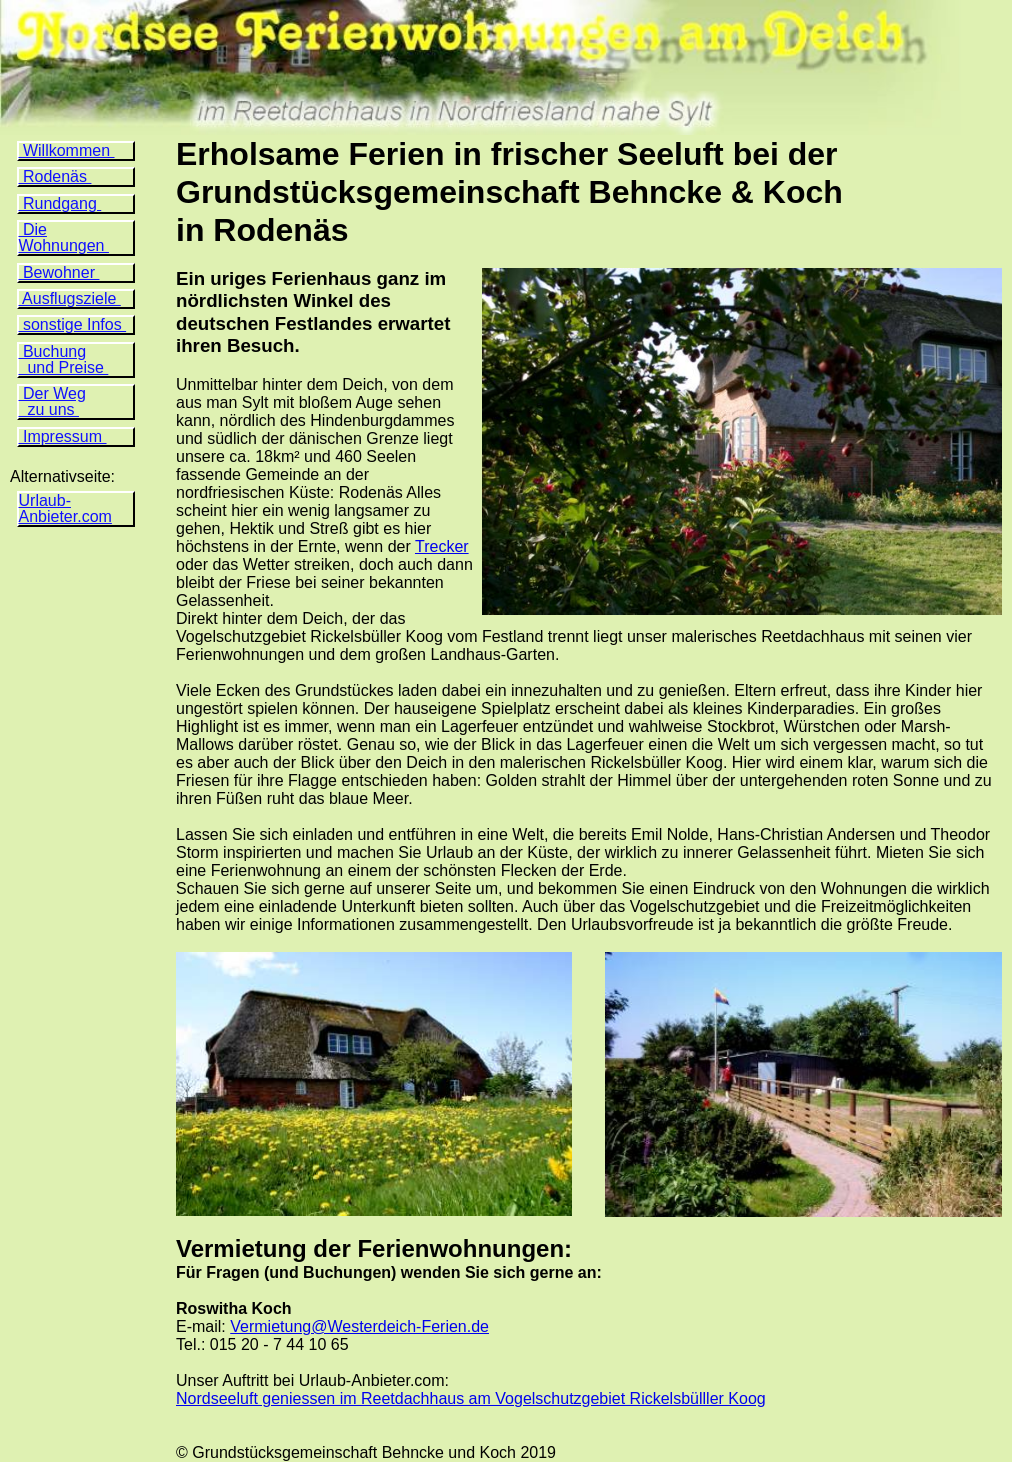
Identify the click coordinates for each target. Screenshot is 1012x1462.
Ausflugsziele (70, 298)
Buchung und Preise (64, 359)
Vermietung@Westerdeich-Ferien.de (359, 1326)
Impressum (63, 436)
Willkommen (67, 150)
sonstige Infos (73, 324)
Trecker (442, 546)
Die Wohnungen (64, 237)
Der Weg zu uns (52, 401)
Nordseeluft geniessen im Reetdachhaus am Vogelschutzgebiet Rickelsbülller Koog (471, 1398)
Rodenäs (55, 176)
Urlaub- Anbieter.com (65, 508)
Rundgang (60, 203)
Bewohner (59, 272)
